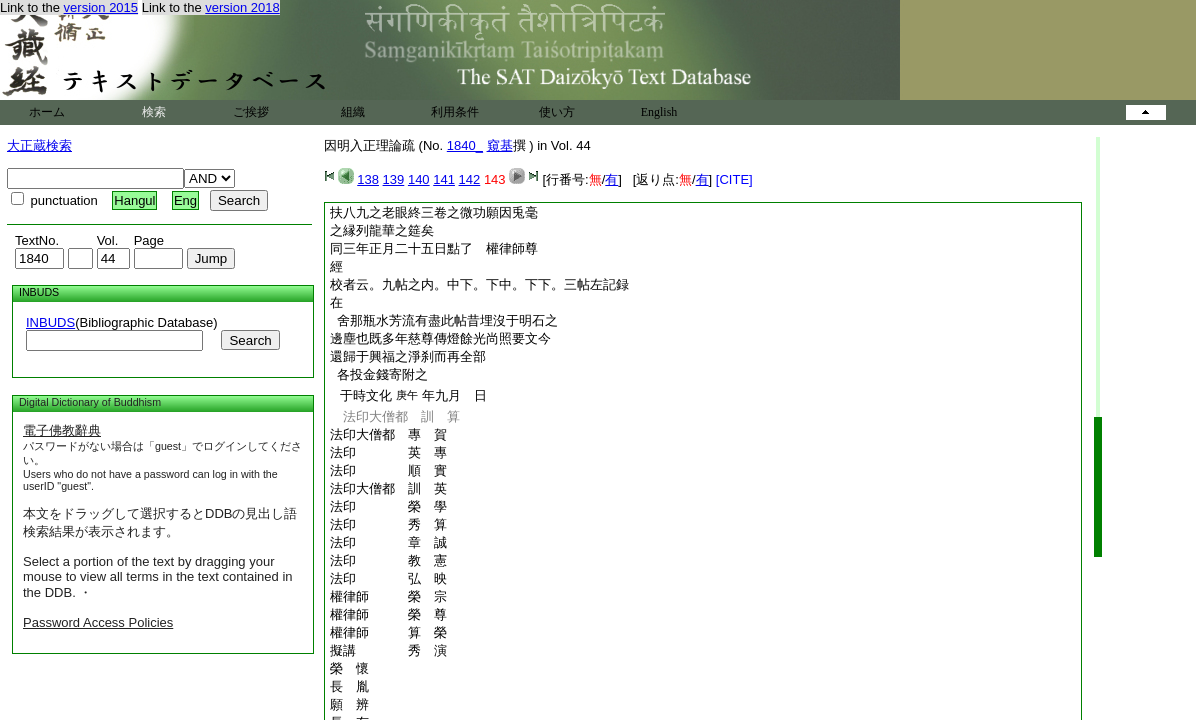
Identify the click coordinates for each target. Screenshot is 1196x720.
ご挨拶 (251, 112)
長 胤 (349, 686)
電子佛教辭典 (62, 430)
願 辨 (349, 704)
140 (419, 179)
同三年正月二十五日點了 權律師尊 (434, 248)
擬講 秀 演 (388, 650)
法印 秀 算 (388, 524)
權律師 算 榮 (388, 632)
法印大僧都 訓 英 (388, 488)
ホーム (47, 112)
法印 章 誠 (388, 542)
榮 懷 (349, 668)
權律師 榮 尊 (388, 614)
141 (444, 179)
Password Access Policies (98, 622)
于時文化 (362, 395)
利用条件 (455, 112)
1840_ (465, 145)
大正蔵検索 (39, 145)
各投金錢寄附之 (379, 374)
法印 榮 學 (388, 506)
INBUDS (50, 322)
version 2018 (242, 7)
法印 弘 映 (388, 578)
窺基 (500, 145)
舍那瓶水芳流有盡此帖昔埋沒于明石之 (444, 320)
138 (368, 179)
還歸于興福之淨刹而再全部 (408, 356)
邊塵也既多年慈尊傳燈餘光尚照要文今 (440, 338)
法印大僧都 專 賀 (388, 434)
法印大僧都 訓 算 (395, 416)
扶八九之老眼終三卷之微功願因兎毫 (434, 212)
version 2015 (101, 7)
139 (394, 179)
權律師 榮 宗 (388, 596)
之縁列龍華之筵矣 (382, 230)
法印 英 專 (388, 452)
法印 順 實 (388, 470)
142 (470, 179)
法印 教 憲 (388, 560)
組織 (353, 112)
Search (250, 340)
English (659, 112)
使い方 (557, 112)
